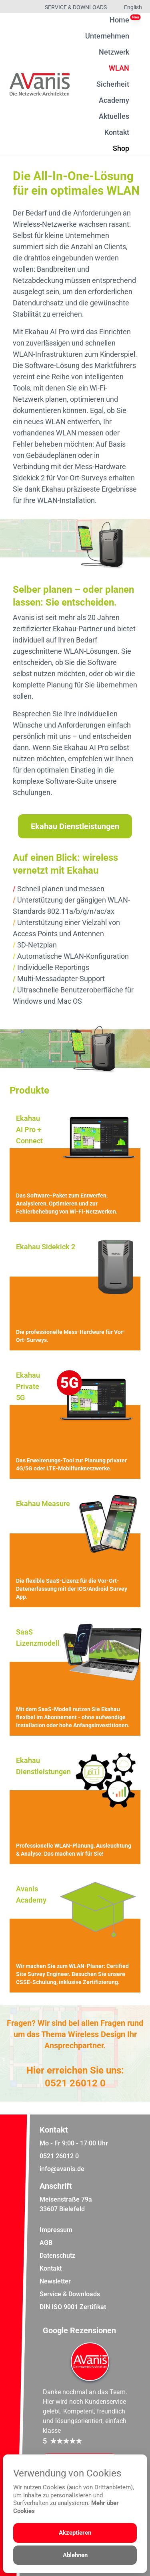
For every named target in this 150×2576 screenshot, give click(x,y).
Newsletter (55, 2281)
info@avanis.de (62, 2169)
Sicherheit (112, 84)
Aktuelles (114, 116)
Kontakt (116, 132)
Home (119, 20)
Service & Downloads (76, 7)
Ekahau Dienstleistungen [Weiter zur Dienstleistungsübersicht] (75, 826)
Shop (121, 147)
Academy (114, 100)
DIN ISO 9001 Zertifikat (73, 2307)
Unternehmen (107, 36)
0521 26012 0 (75, 2083)
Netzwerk (114, 52)
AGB (46, 2243)
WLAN (119, 68)
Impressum (56, 2230)
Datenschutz (57, 2255)
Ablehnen (75, 2555)
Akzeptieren (75, 2532)
